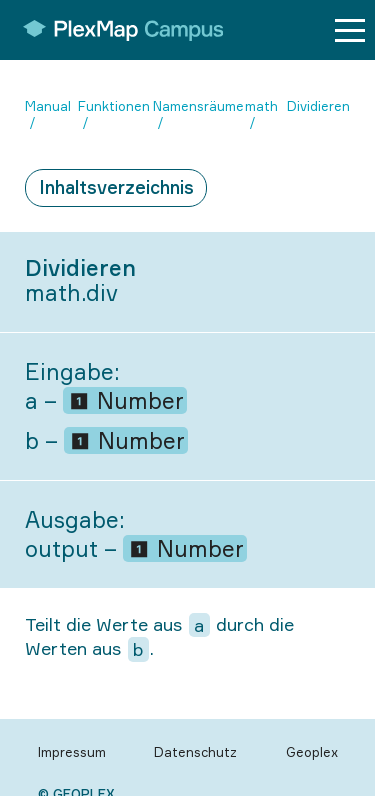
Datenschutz (195, 752)
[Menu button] (350, 30)
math (261, 106)
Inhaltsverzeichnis (116, 187)
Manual (48, 106)
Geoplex (312, 752)
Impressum (72, 752)
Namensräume (198, 106)
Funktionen (114, 106)
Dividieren (318, 106)
